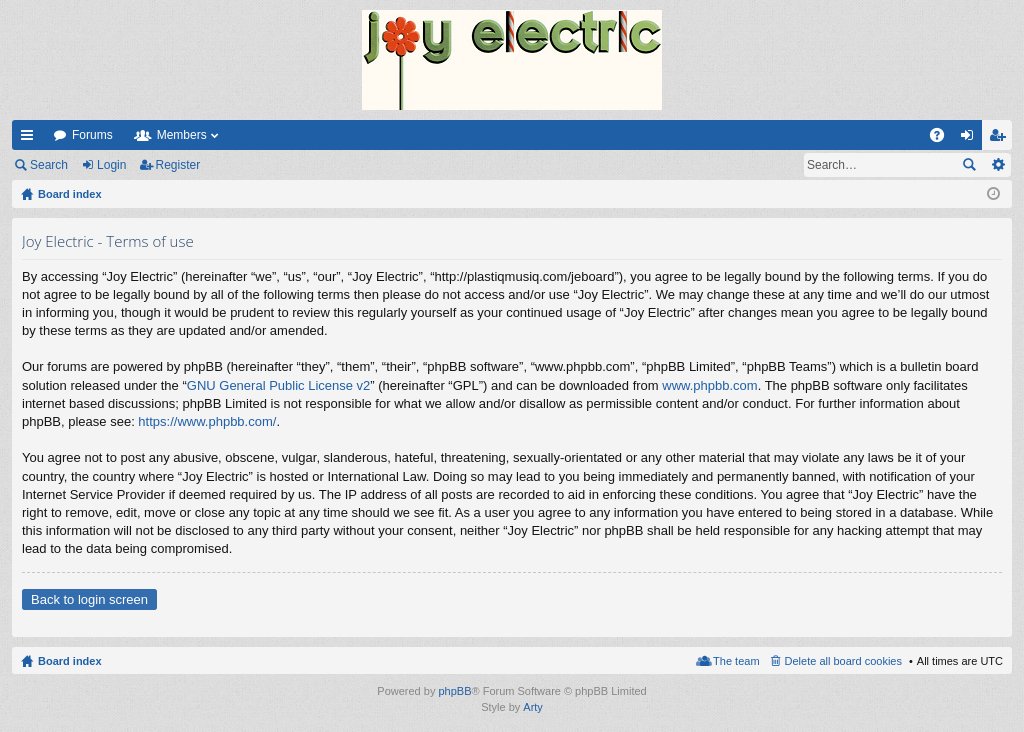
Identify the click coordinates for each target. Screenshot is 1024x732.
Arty (533, 707)
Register (178, 165)
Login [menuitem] (971, 139)
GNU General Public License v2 (279, 385)
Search (49, 165)
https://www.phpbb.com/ (207, 421)
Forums (92, 135)
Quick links (31, 139)
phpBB (454, 691)
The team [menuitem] (736, 661)
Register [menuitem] (1001, 139)
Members (182, 135)
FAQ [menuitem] (943, 139)
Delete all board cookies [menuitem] (843, 661)
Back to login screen (89, 599)
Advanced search (997, 165)
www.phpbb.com (709, 385)
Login (111, 165)
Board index (70, 661)
